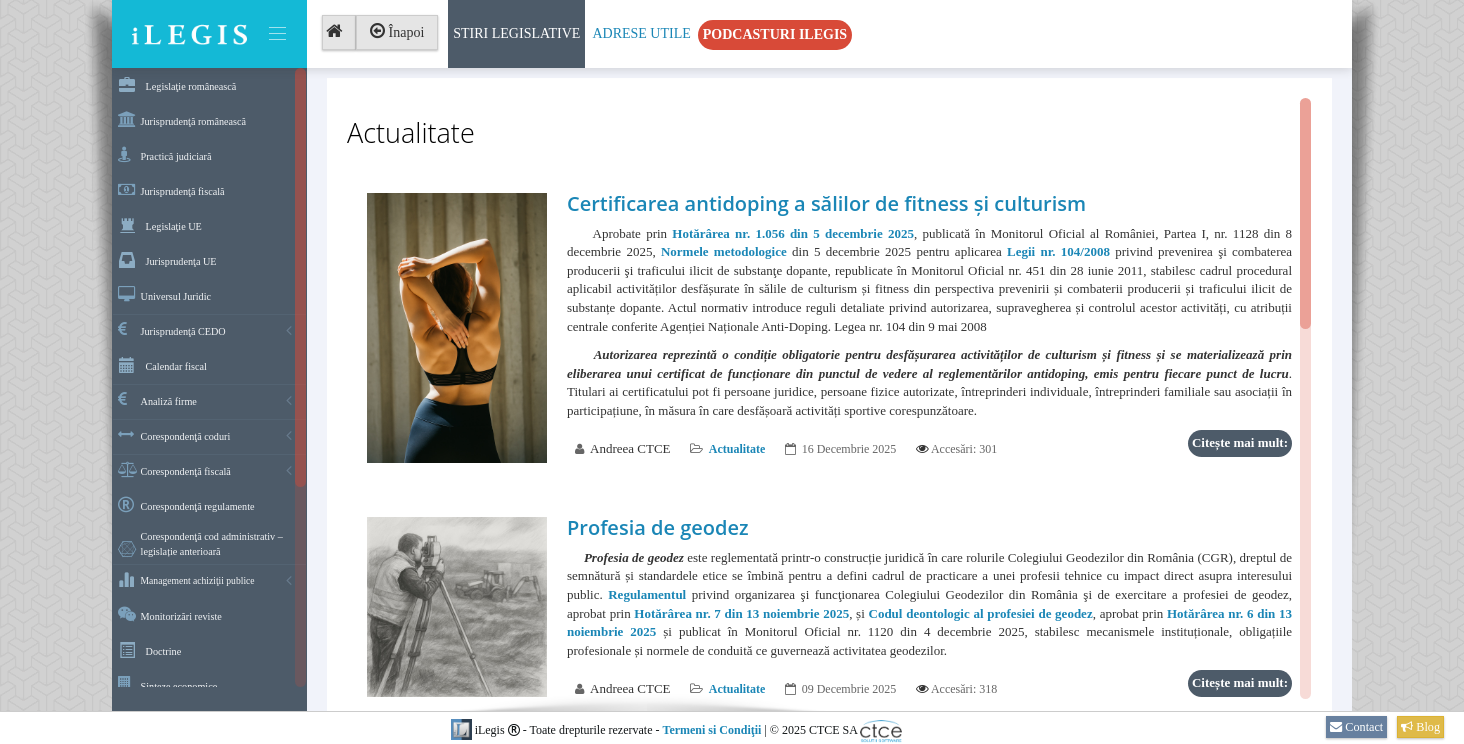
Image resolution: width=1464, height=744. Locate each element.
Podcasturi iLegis (775, 34)
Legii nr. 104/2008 (1058, 251)
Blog (1420, 727)
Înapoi (397, 32)
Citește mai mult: (1240, 442)
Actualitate (737, 449)
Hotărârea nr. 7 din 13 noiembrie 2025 (741, 613)
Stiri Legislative (516, 33)
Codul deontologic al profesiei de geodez (981, 613)
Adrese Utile (641, 33)
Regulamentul (647, 594)
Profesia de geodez (658, 527)
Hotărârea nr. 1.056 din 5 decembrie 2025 (793, 233)
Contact (1356, 727)
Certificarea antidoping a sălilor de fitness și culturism (826, 203)
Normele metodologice (724, 251)
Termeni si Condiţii (711, 730)
